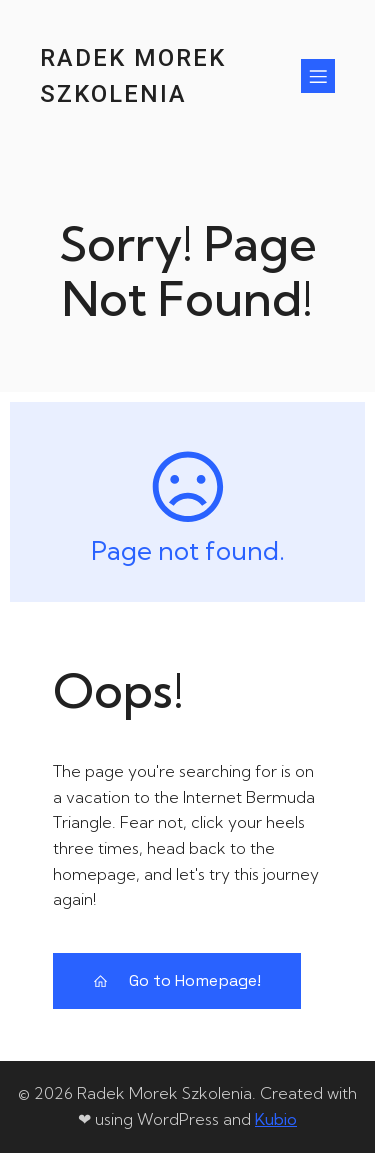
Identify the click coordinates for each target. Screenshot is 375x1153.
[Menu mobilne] (318, 76)
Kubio (276, 1119)
